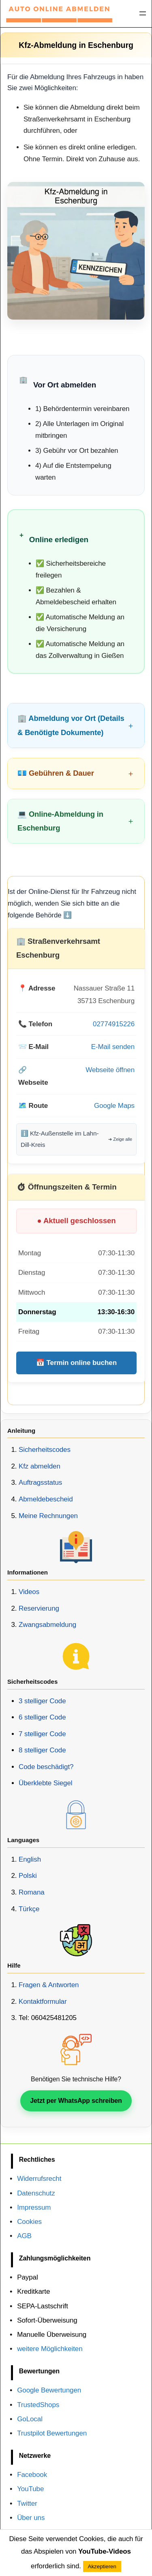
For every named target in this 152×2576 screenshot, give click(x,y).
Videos (29, 1592)
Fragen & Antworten (49, 1985)
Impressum (34, 2207)
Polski (28, 1876)
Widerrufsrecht (39, 2178)
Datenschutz (36, 2193)
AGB (24, 2236)
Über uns (31, 2518)
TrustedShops (38, 2405)
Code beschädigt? (46, 1767)
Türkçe (29, 1909)
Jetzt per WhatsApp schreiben (76, 2100)
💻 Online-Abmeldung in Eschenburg (60, 821)
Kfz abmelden (39, 1466)
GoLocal (30, 2419)
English (30, 1859)
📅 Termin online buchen (76, 1363)
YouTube (30, 2489)
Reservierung (39, 1608)
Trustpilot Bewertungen (52, 2433)
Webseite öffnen (110, 1070)
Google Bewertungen (49, 2390)
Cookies (29, 2222)
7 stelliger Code (42, 1734)
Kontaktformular (43, 2001)
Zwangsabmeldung (47, 1625)
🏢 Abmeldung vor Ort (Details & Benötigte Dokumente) (70, 725)
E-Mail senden (113, 1047)
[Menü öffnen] (143, 13)
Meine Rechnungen (48, 1516)
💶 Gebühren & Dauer (55, 773)
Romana (32, 1892)
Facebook (32, 2475)
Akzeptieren (102, 2566)
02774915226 (114, 1024)
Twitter (27, 2503)
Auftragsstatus (40, 1482)
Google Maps (114, 1106)
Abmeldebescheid (46, 1499)
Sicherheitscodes (45, 1449)
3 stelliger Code (42, 1701)
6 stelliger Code (42, 1717)
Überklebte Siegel (46, 1783)
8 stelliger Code (42, 1750)
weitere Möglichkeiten (49, 2349)
